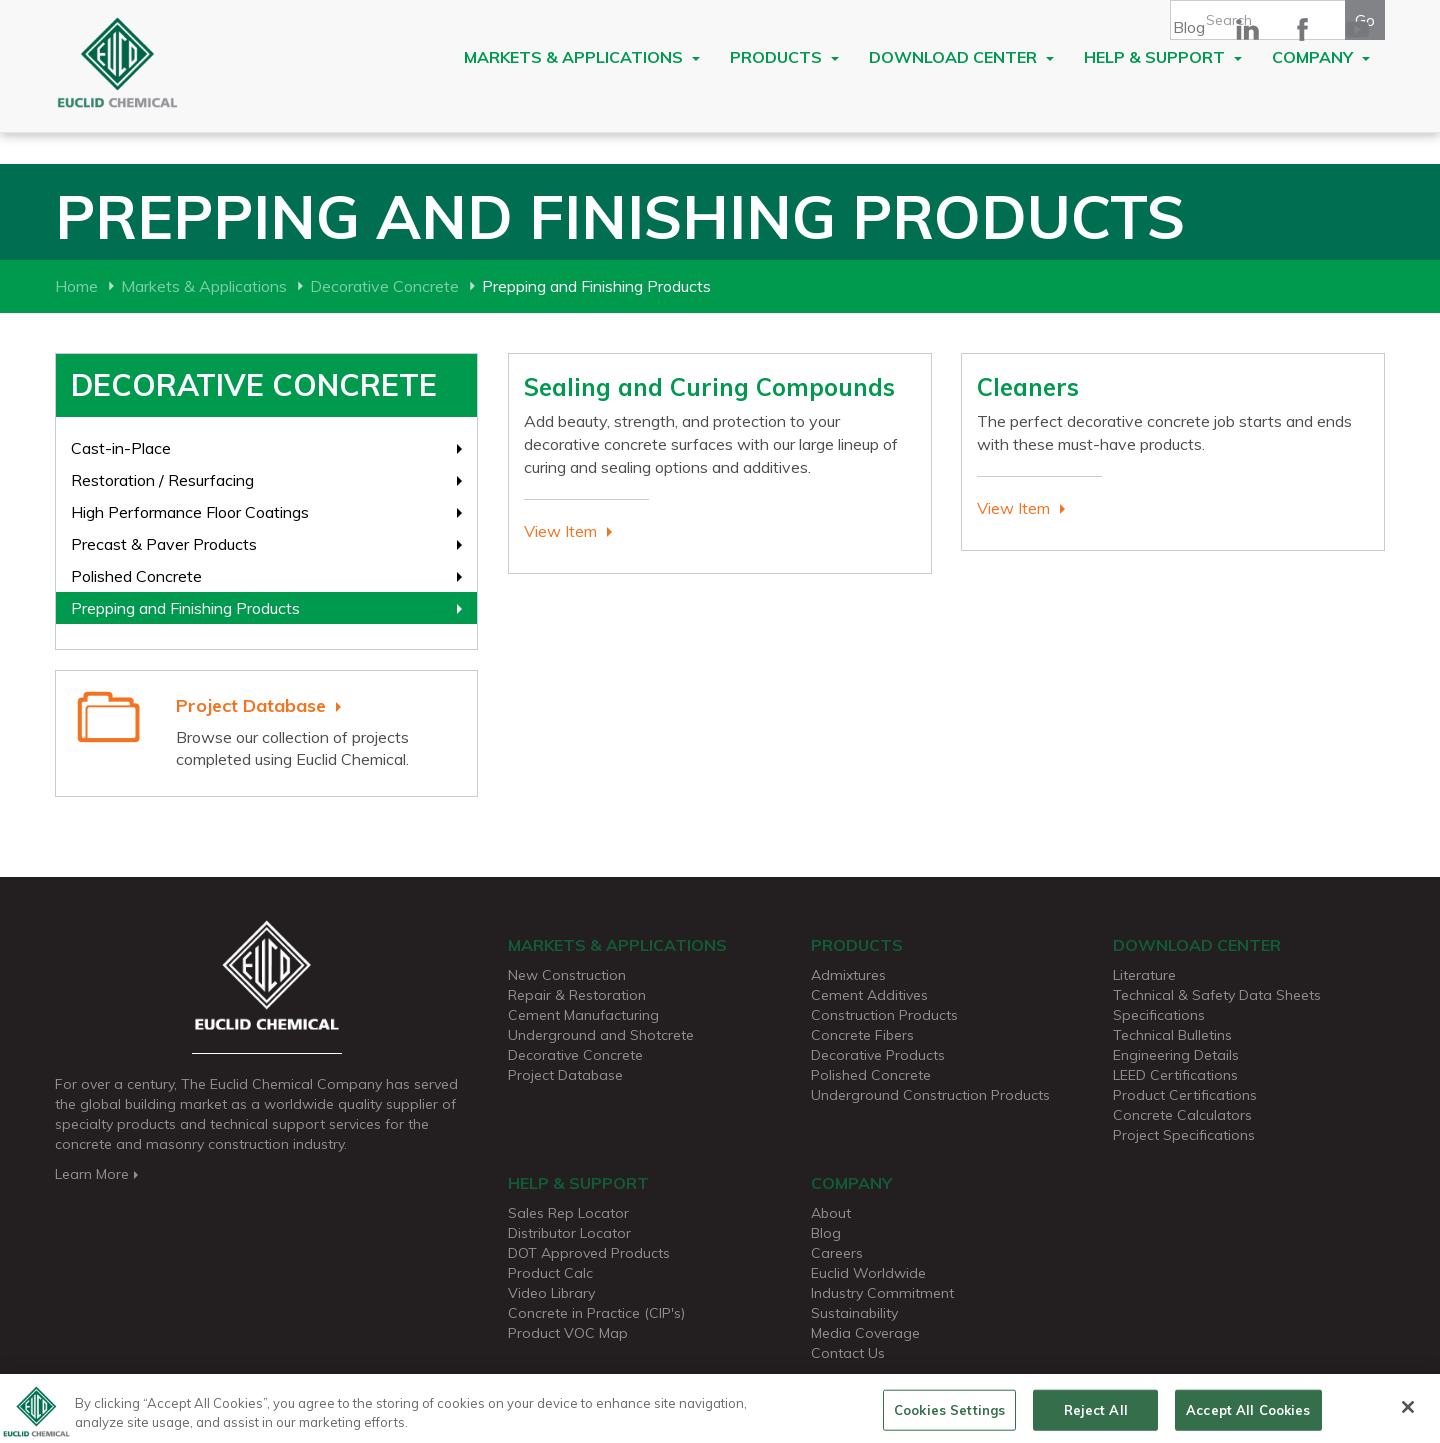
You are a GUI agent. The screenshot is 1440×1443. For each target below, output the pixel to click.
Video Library (551, 1293)
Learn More (98, 1174)
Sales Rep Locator (568, 1213)
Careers (837, 1253)
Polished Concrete (136, 576)
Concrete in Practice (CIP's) (596, 1313)
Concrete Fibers (862, 1035)
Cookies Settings (949, 1418)
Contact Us (848, 1353)
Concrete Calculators (1182, 1115)
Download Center (961, 57)
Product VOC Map (568, 1333)
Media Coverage (865, 1333)
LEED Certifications (1175, 1075)
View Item (560, 531)
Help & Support (1163, 57)
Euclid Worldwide (868, 1273)
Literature (1144, 975)
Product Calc (550, 1273)
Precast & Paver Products (164, 544)
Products (784, 57)
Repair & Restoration (577, 995)
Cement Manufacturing (583, 1015)
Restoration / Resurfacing (162, 480)
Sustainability (854, 1313)
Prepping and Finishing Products (185, 608)
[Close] (1408, 1416)
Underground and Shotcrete (601, 1035)
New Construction (567, 975)
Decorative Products (878, 1055)
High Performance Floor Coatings (190, 512)
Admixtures (848, 975)
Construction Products (884, 1015)
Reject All (1096, 1418)
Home (76, 286)
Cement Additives (869, 995)
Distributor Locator (569, 1233)
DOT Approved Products (589, 1253)
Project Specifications (1184, 1135)
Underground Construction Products (930, 1095)
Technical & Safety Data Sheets (1217, 995)
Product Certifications (1185, 1095)
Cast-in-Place (121, 448)
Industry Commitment (882, 1293)
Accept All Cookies (1248, 1418)
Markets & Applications (582, 57)
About (831, 1213)
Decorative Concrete (384, 286)
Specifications (1159, 1015)
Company (1321, 57)
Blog (1189, 27)
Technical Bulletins (1172, 1035)
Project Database (251, 705)
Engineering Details (1176, 1055)
